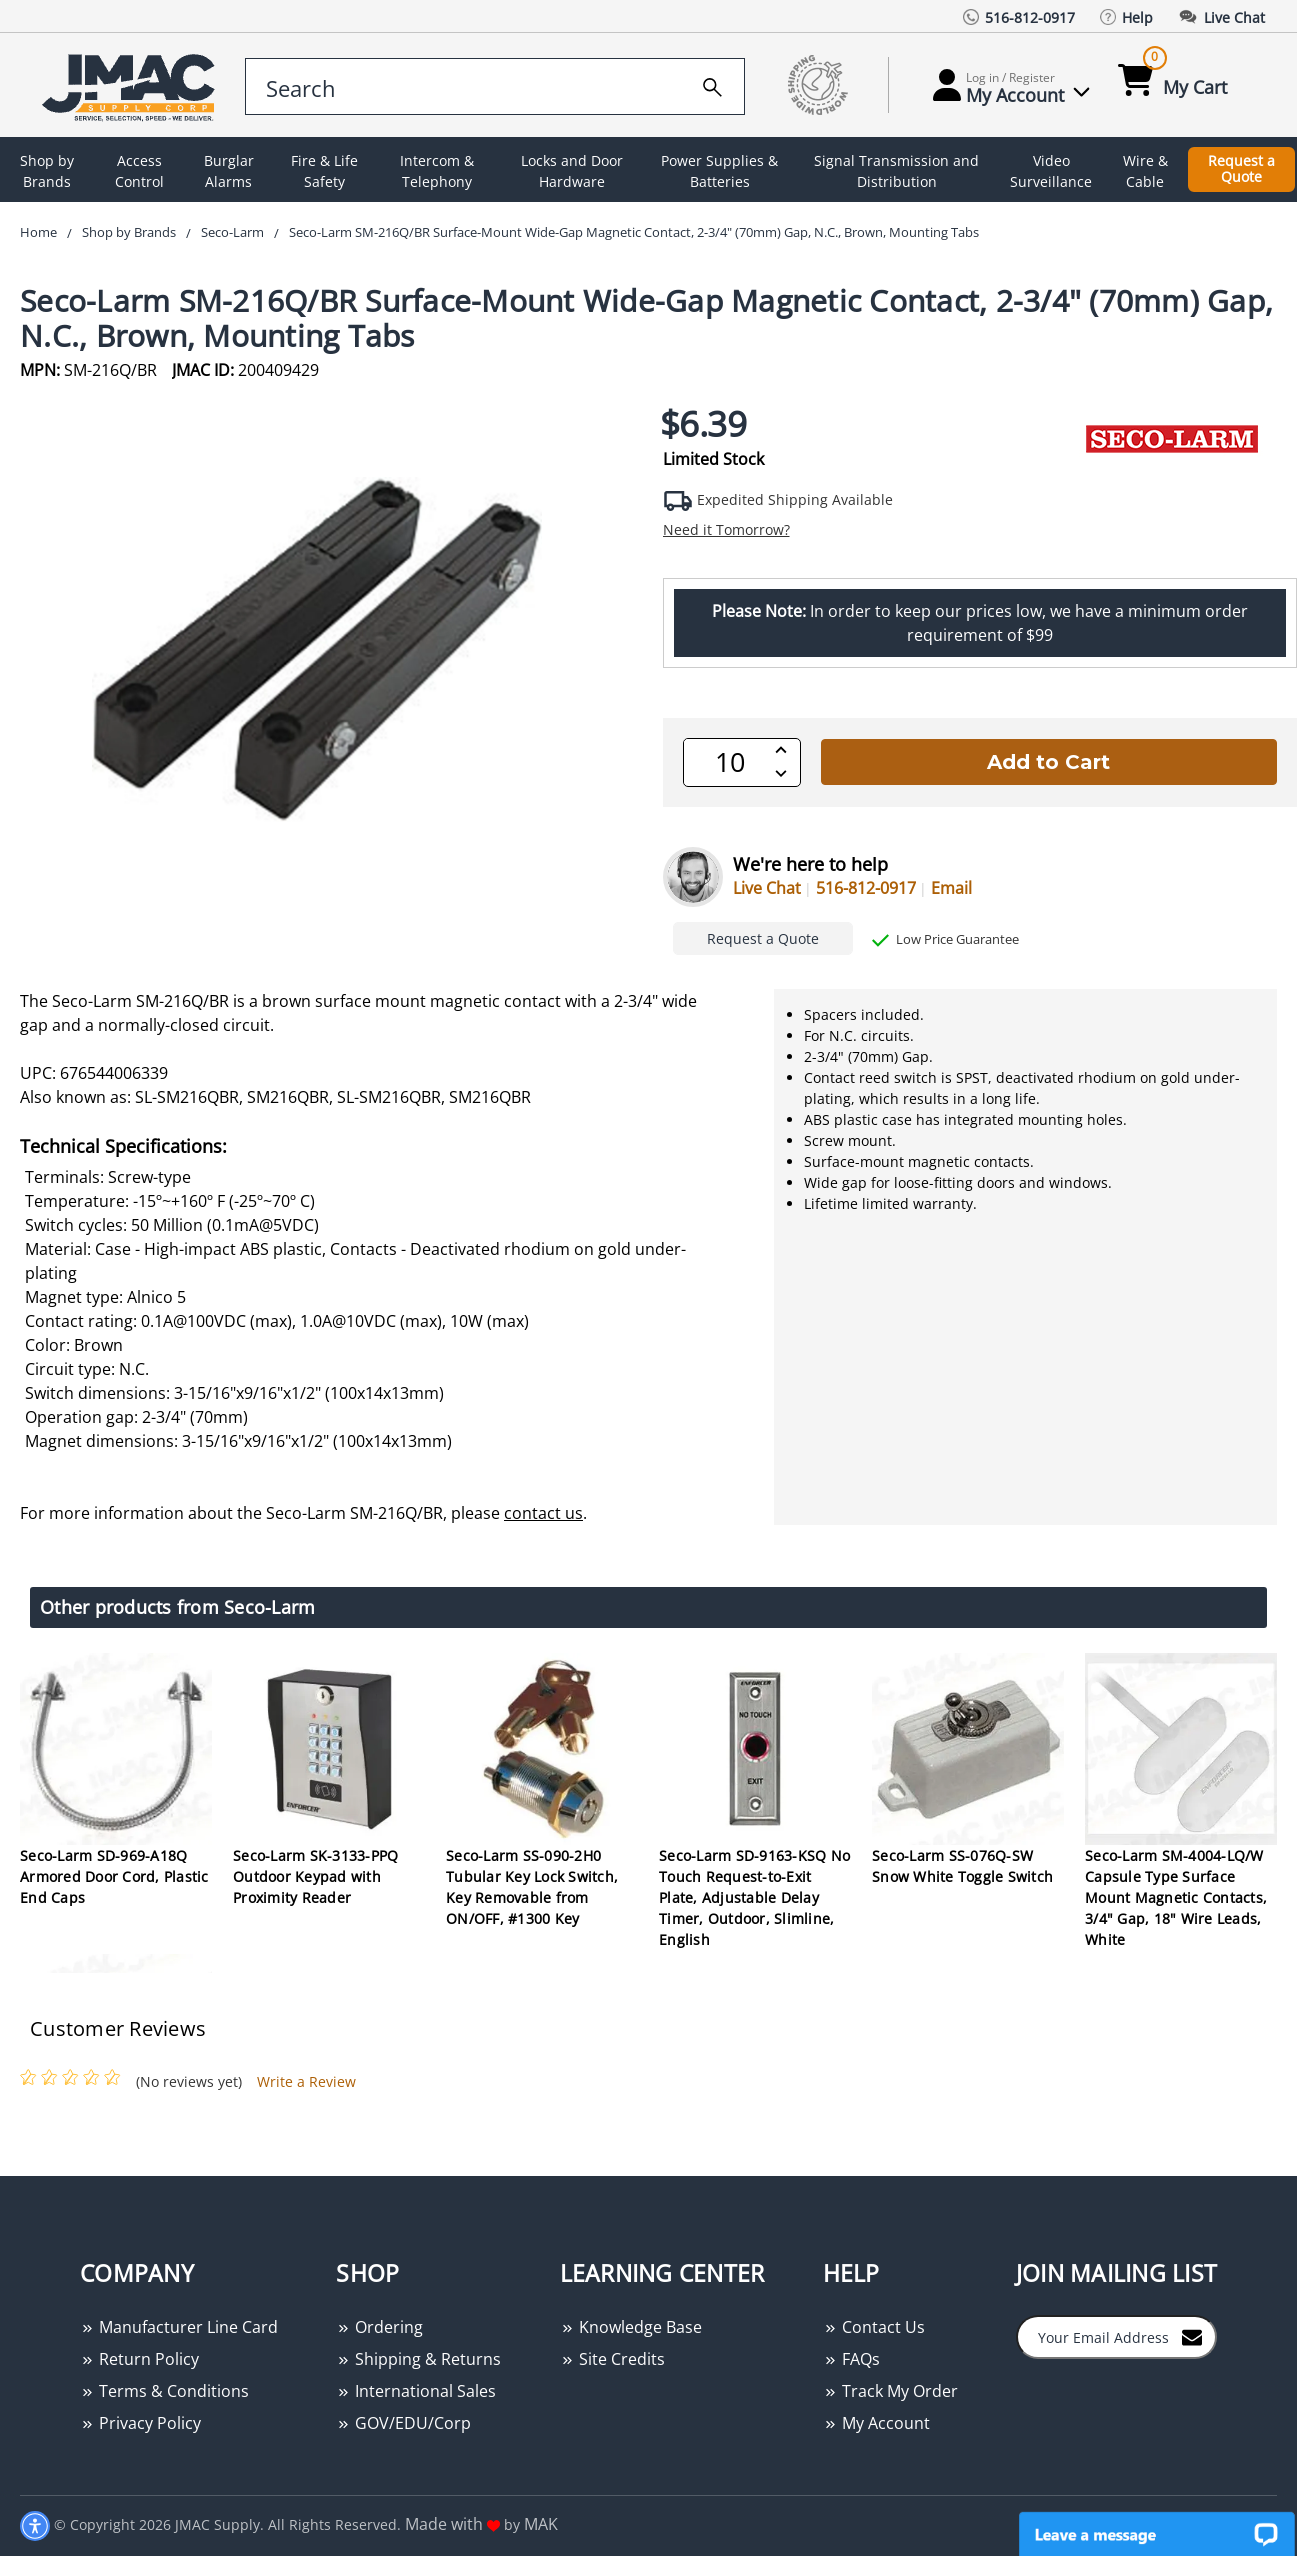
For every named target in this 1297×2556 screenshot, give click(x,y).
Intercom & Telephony (437, 171)
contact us (543, 1513)
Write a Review (306, 2081)
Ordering (379, 2327)
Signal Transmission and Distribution (896, 171)
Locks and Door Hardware (572, 171)
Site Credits (612, 2359)
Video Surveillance (1051, 171)
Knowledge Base (631, 2327)
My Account (876, 2423)
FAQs (851, 2359)
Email (951, 888)
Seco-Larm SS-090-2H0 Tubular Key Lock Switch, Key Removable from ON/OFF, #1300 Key (532, 1887)
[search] (712, 84)
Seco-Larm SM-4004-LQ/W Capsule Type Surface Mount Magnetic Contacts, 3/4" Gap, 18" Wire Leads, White (1176, 1897)
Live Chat (767, 888)
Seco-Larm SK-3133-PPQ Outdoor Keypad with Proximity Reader (315, 1876)
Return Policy (139, 2359)
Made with (452, 2524)
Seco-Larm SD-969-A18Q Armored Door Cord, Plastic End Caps (114, 1876)
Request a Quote (1241, 169)
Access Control (139, 171)
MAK (541, 2524)
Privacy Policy (140, 2423)
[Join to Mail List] (1192, 2336)
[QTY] (730, 762)
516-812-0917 (866, 888)
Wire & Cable (1145, 171)
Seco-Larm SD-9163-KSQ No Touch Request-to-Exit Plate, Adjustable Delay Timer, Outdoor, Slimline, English (754, 1897)
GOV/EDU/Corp (403, 2423)
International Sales (416, 2391)
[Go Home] (124, 85)
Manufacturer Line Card (179, 2327)
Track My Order (890, 2391)
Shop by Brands (47, 171)
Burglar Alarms (229, 171)
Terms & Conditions (164, 2391)
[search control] (495, 86)
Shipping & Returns (418, 2359)
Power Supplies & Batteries (719, 171)
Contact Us (874, 2327)
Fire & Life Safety (324, 171)
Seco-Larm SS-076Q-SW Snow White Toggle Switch (962, 1866)
